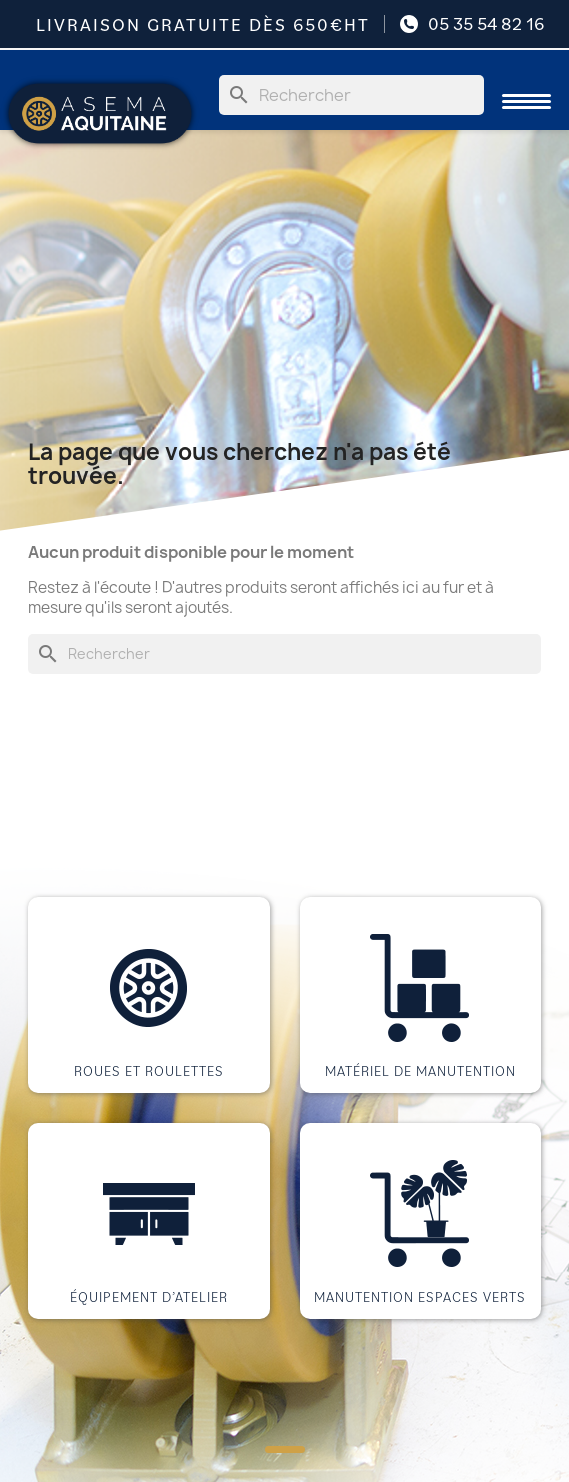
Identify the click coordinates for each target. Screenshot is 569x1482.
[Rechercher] (351, 95)
